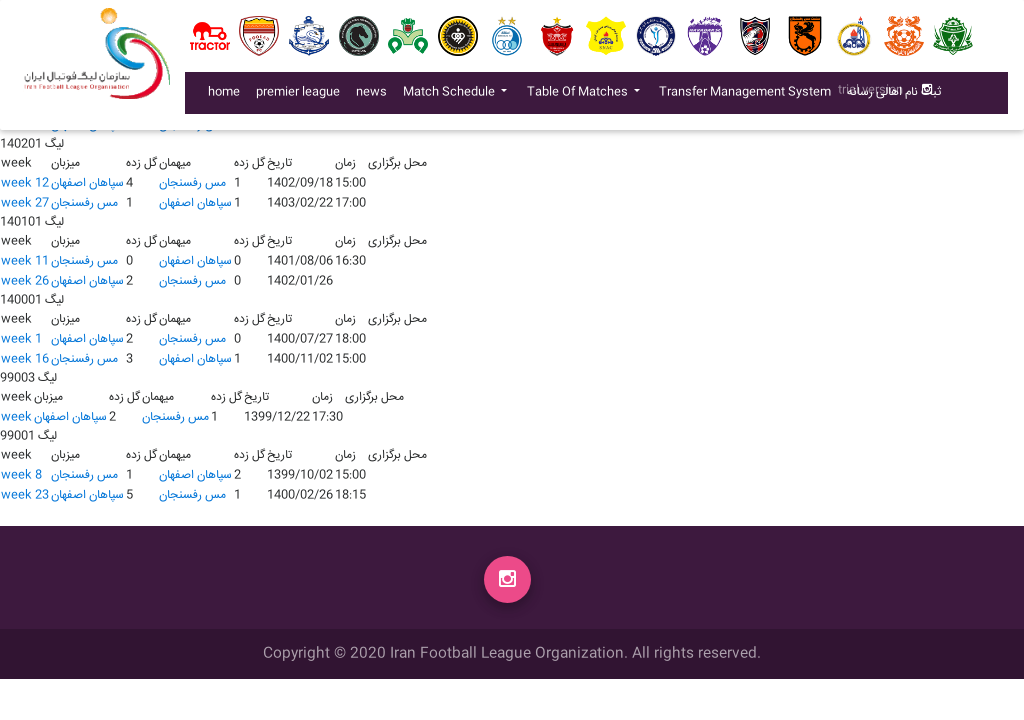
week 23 (25, 495)
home (224, 96)
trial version (870, 94)
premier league (298, 96)
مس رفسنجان (192, 183)
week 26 (25, 281)
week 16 (25, 359)
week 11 (25, 261)
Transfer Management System (749, 96)
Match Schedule (450, 96)
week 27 (25, 203)
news (375, 96)
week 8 (21, 475)
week (16, 417)
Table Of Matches (579, 96)
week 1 (21, 339)
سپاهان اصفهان (87, 183)
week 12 (25, 183)
